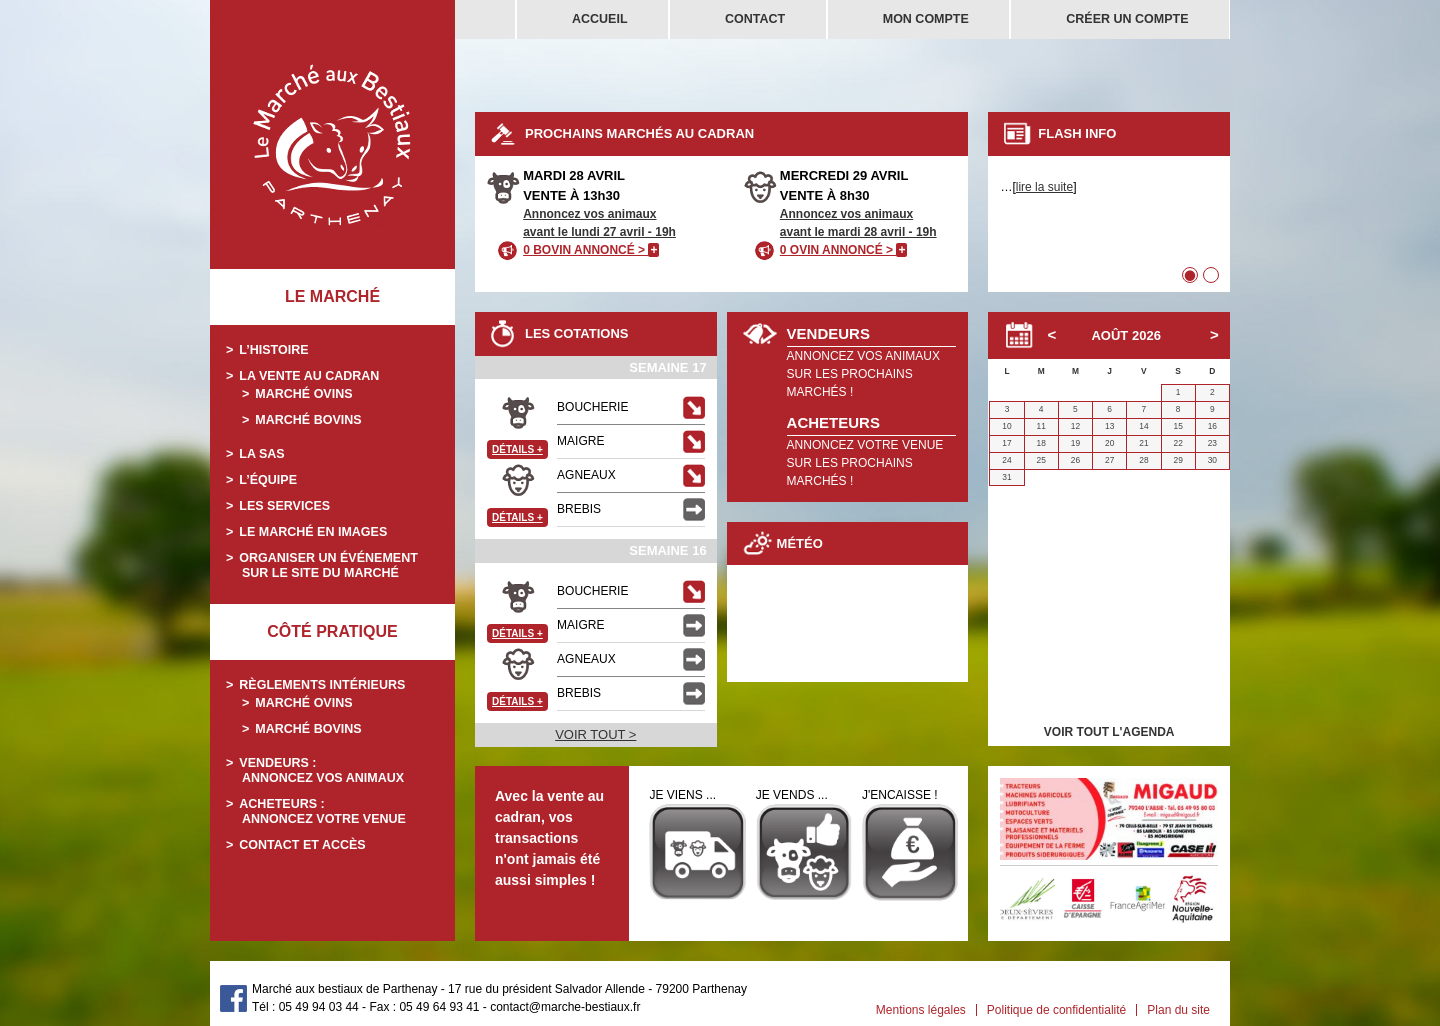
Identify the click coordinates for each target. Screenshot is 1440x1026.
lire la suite (1044, 187)
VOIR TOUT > (595, 734)
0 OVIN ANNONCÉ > (844, 250)
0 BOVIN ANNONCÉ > (591, 250)
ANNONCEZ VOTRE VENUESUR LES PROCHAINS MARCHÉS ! (865, 463)
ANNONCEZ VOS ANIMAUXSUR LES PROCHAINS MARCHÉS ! (863, 374)
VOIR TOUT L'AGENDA (1109, 732)
